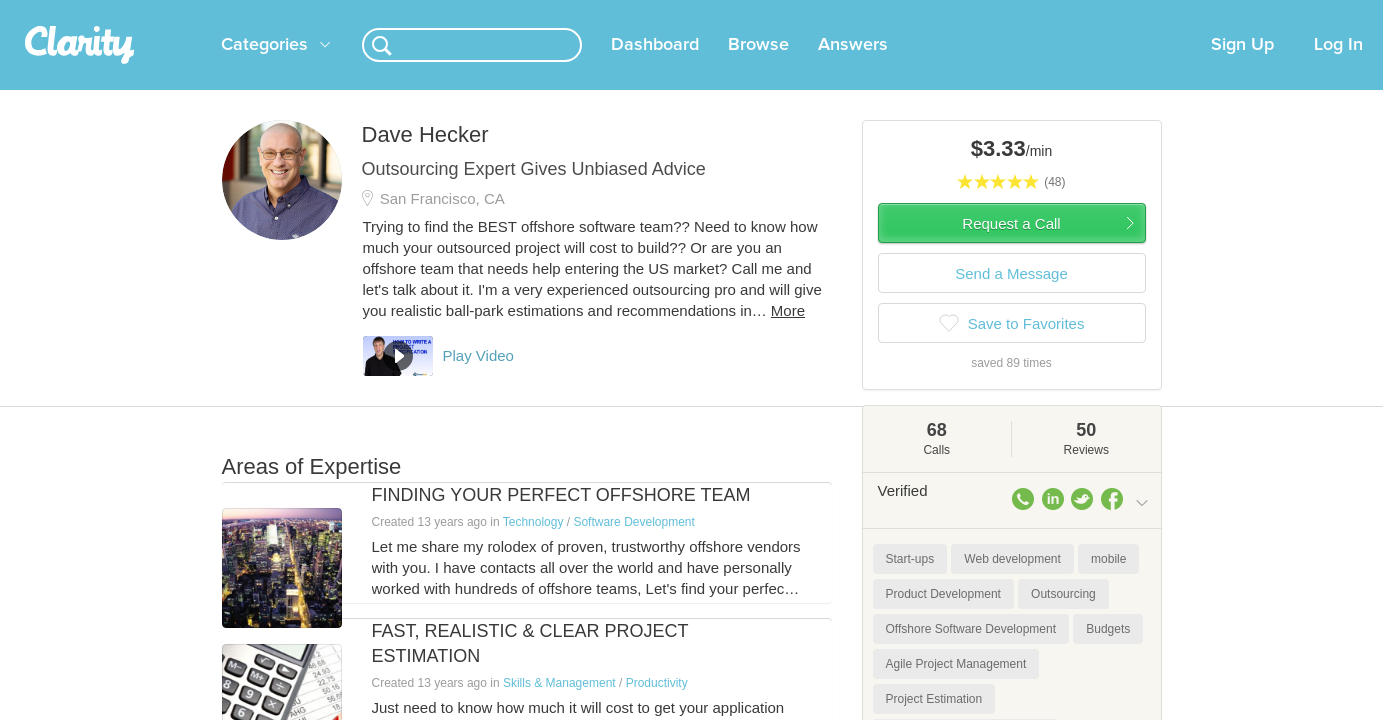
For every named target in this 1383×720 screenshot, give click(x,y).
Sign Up (1242, 69)
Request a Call (1011, 247)
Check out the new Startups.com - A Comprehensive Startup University (932, 13)
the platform (191, 11)
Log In (1338, 69)
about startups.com (1220, 13)
